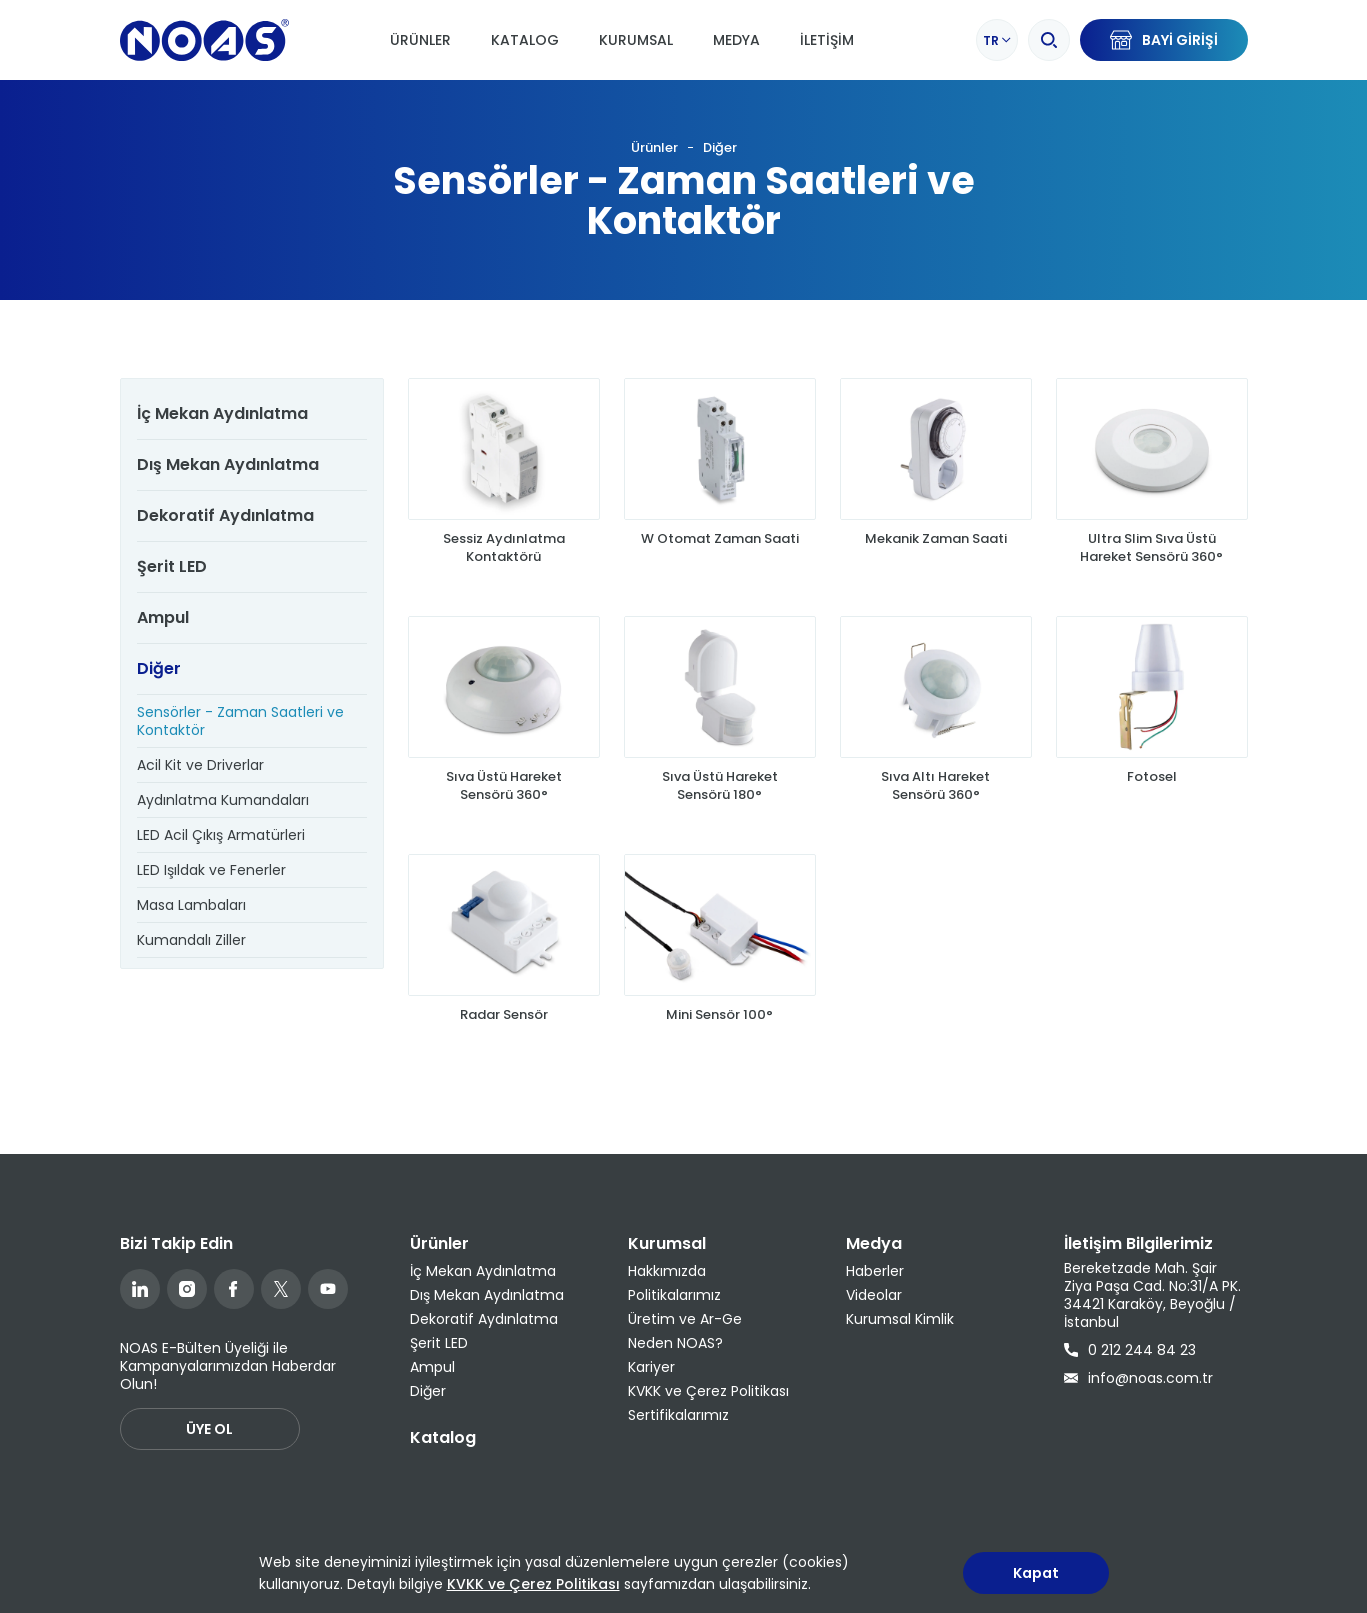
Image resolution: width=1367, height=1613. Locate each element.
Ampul (163, 617)
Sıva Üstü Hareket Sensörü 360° (504, 786)
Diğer (720, 148)
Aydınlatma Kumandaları (223, 800)
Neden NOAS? (675, 1343)
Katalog (525, 40)
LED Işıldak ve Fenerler (211, 870)
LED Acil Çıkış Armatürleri (221, 835)
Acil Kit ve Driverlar (200, 765)
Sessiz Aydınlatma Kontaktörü (504, 548)
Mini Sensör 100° (719, 1034)
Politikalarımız (674, 1295)
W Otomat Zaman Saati (720, 539)
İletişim (827, 40)
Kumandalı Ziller (191, 940)
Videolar (874, 1295)
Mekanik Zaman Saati (936, 539)
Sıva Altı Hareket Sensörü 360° (935, 786)
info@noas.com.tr (1138, 1378)
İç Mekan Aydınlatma (222, 413)
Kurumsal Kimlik (900, 1319)
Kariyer (651, 1367)
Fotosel (1152, 777)
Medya (736, 40)
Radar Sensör (504, 1034)
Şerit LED (172, 566)
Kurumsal (636, 40)
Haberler (875, 1271)
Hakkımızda (667, 1271)
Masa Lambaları (191, 905)
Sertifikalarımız (678, 1415)
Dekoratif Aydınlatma (225, 515)
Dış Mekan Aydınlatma (228, 464)
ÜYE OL (209, 1429)
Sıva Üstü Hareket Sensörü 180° (720, 786)
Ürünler (420, 40)
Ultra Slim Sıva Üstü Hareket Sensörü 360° (1151, 548)
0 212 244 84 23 (1130, 1350)
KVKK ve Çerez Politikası (708, 1391)
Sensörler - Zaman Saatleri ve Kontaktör (240, 721)
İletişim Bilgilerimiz (1138, 1243)
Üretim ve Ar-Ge (685, 1319)
